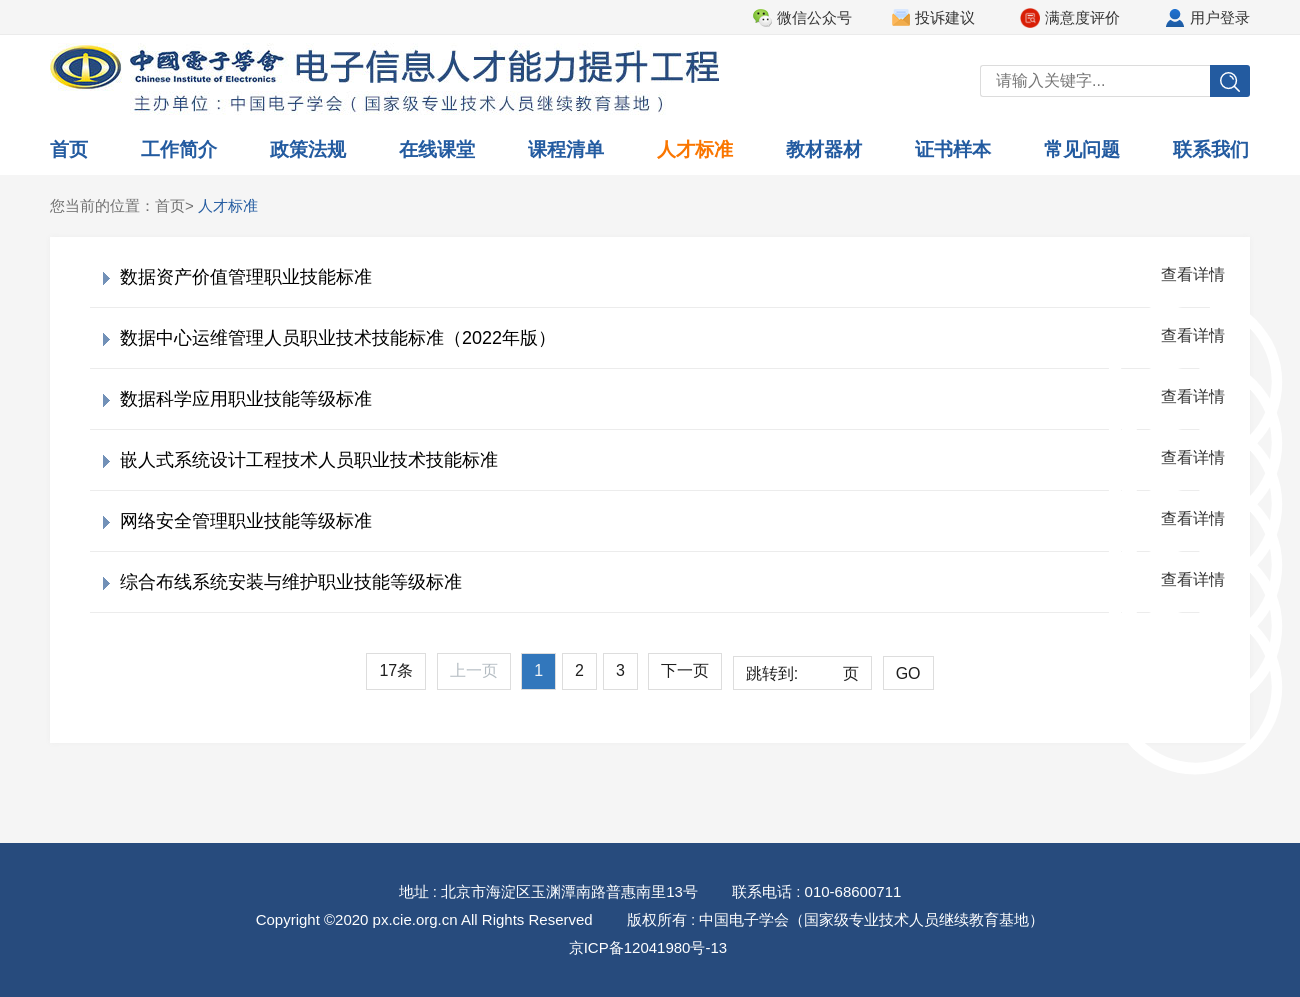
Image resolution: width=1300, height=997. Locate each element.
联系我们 (1211, 149)
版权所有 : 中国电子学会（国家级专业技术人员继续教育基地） (836, 919)
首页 (69, 149)
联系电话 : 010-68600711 (816, 891)
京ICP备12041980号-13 (648, 947)
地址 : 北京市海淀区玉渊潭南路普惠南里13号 (548, 891)
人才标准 (695, 149)
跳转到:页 (802, 674)
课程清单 (566, 149)
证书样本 (953, 149)
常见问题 (1082, 149)
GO (908, 673)
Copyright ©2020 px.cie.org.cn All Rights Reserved (424, 919)
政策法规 (308, 149)
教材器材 (824, 149)
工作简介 (179, 149)
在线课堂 (437, 149)
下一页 (685, 670)
